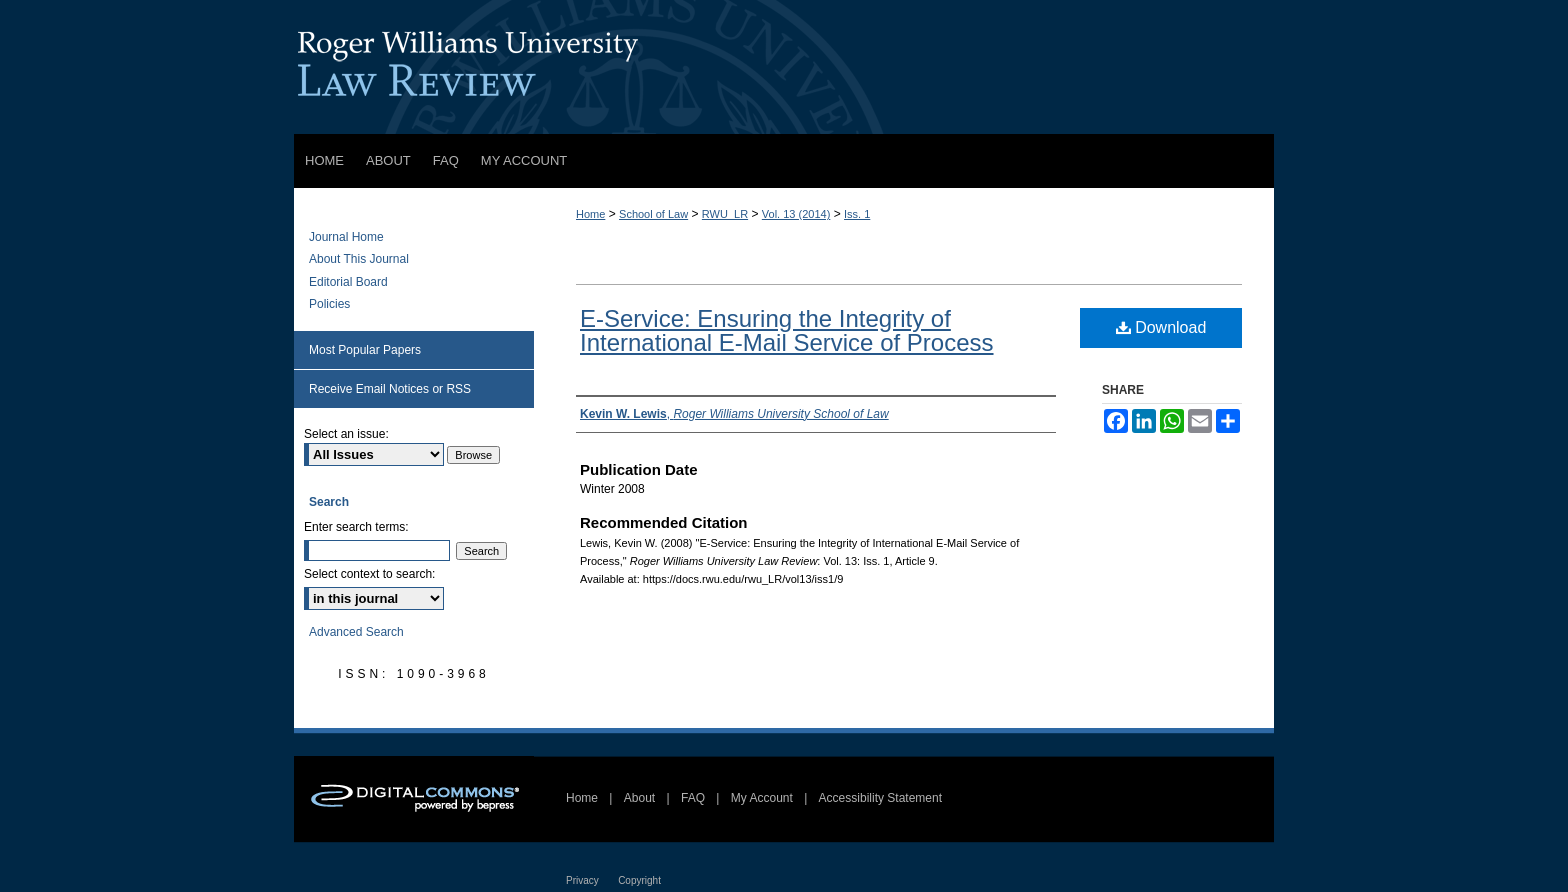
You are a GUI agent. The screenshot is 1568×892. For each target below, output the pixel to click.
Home (590, 214)
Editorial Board (348, 282)
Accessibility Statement (880, 798)
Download (1161, 327)
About (639, 798)
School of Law (653, 214)
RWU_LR (725, 214)
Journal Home (346, 237)
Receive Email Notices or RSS (390, 389)
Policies (329, 304)
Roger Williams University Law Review (784, 67)
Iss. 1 (857, 214)
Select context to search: (369, 574)
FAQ (693, 798)
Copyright (639, 880)
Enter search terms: (356, 527)
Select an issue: (346, 434)
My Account (762, 798)
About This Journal (359, 259)
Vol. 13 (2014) (796, 214)
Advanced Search (356, 632)
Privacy (582, 880)
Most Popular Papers (365, 350)
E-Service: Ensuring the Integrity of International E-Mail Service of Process (787, 330)
